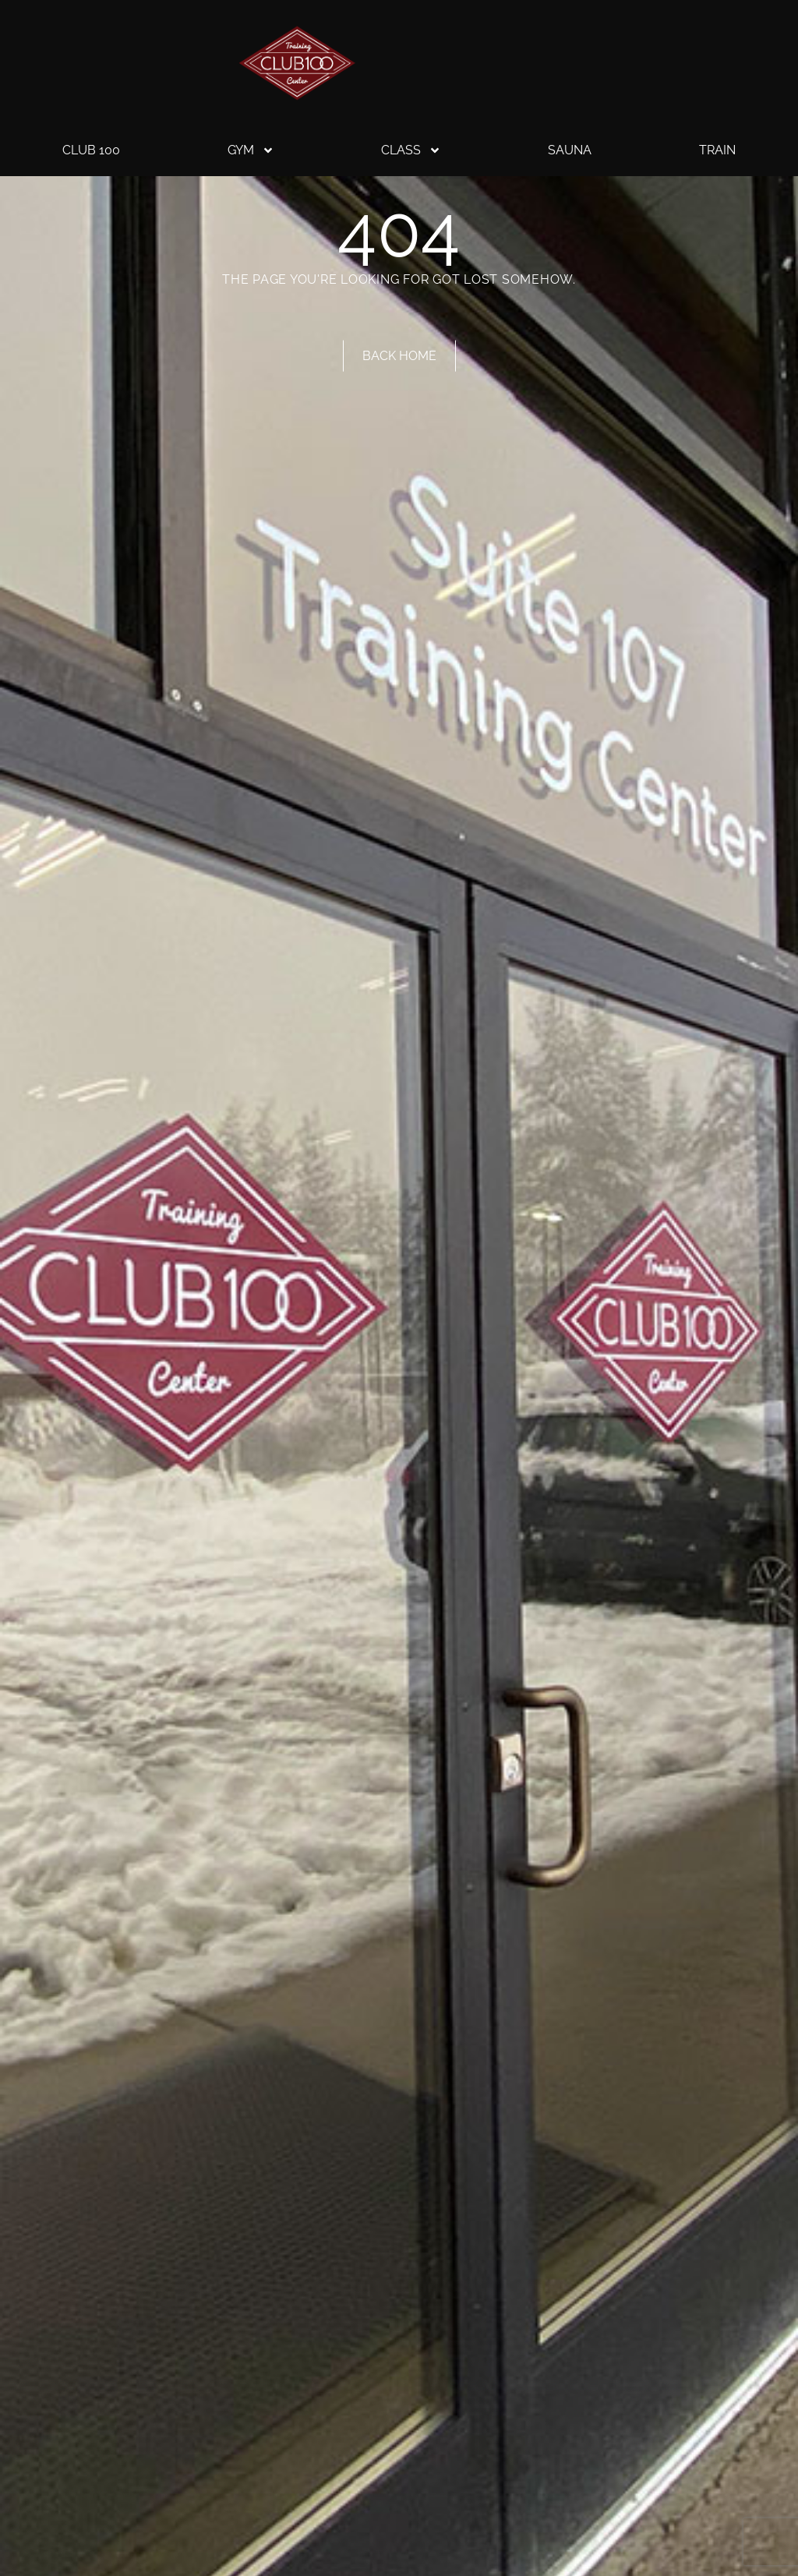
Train (717, 150)
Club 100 (91, 150)
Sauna (569, 150)
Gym (251, 150)
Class (411, 150)
